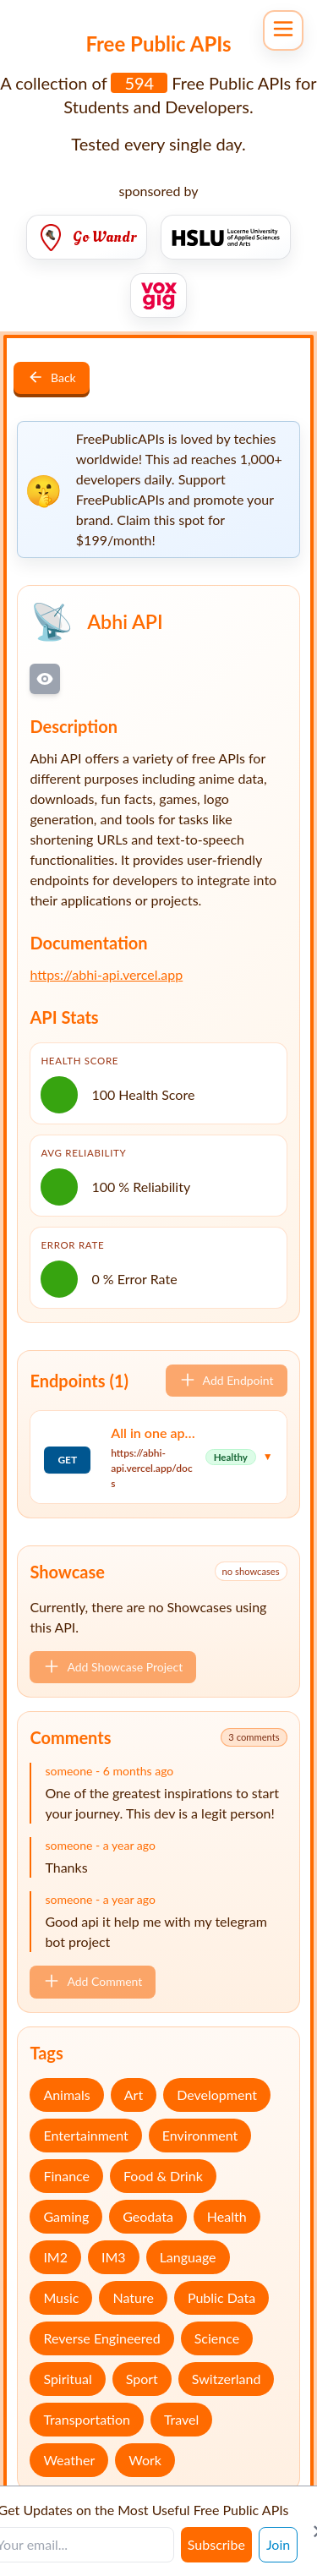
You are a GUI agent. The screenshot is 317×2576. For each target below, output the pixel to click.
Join (278, 2544)
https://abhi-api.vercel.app (106, 974)
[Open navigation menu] (283, 30)
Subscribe (216, 2544)
